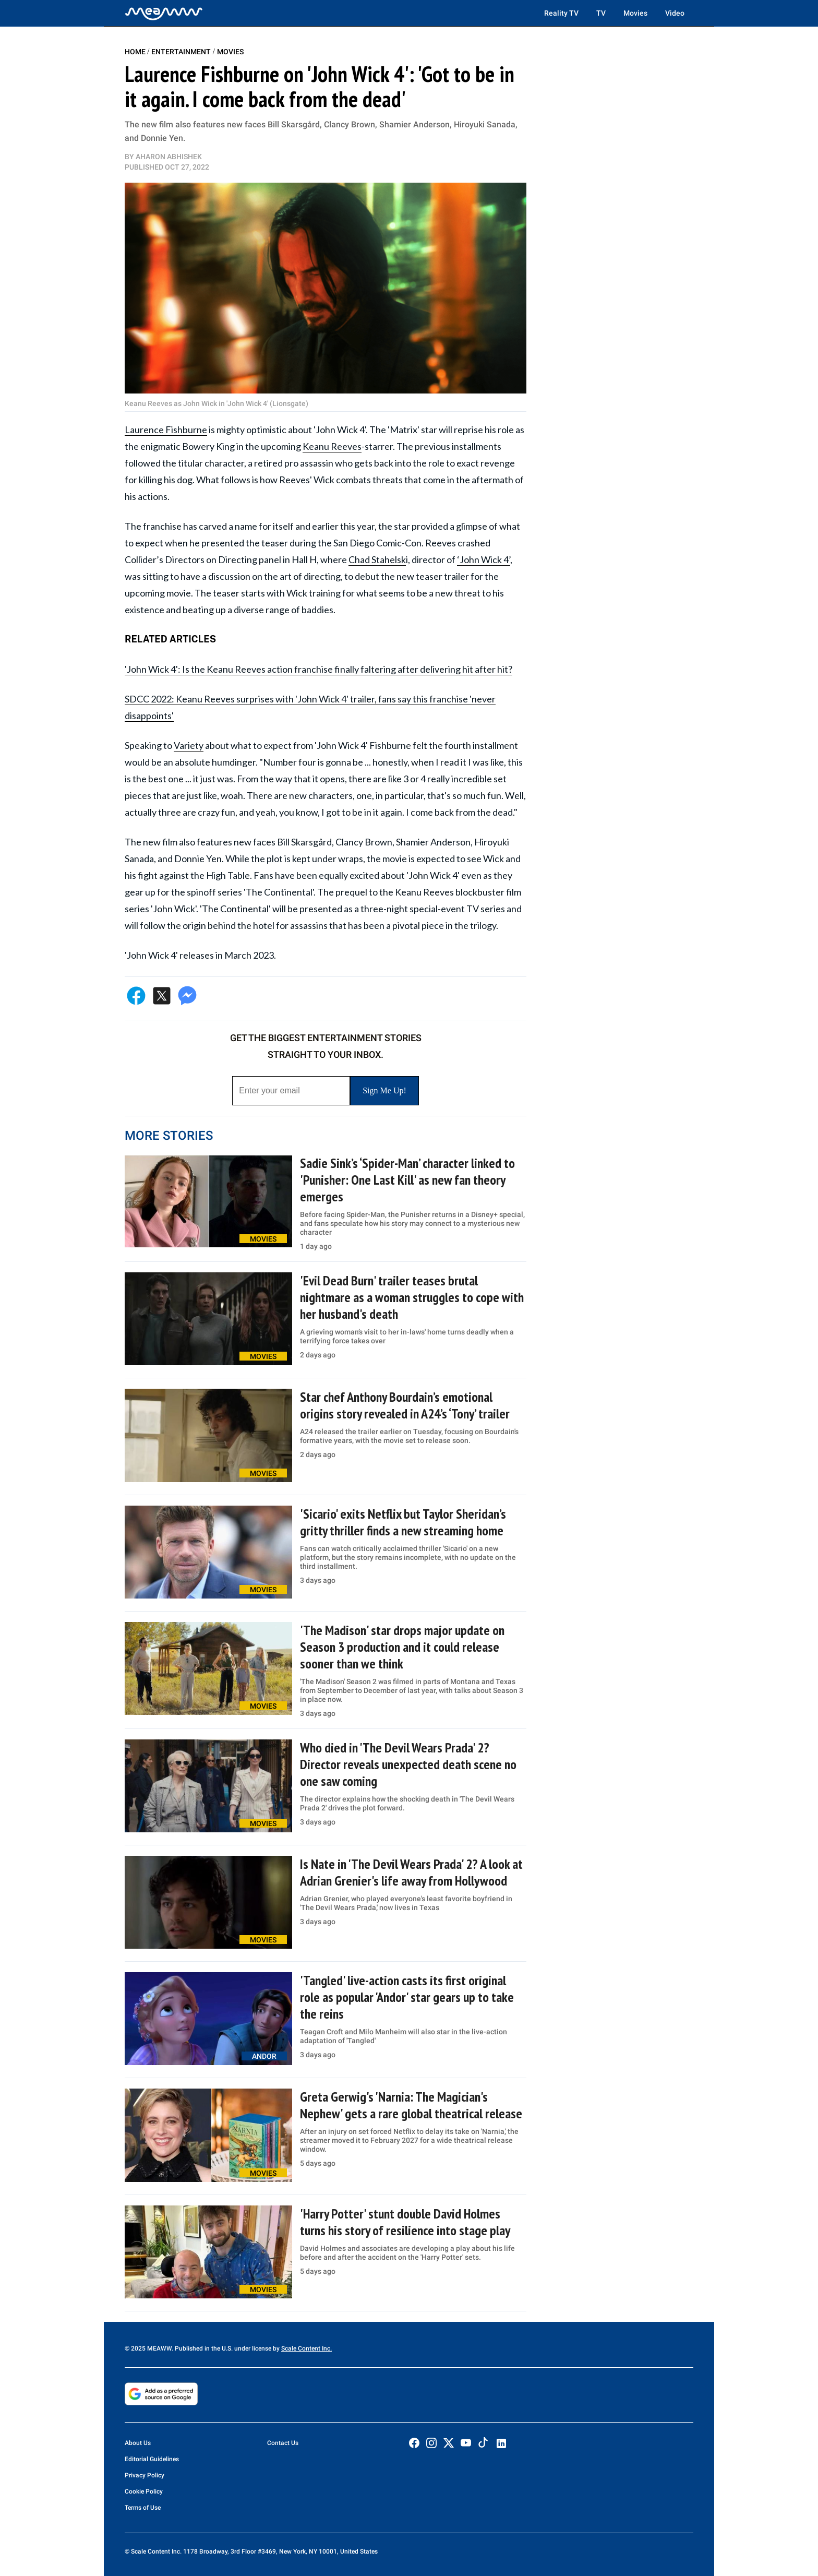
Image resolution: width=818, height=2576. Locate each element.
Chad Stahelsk (377, 559)
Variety (188, 745)
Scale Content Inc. (306, 2348)
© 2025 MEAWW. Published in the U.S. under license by (203, 2348)
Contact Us (282, 2443)
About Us (138, 2443)
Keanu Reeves (332, 446)
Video (674, 13)
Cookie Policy (144, 2491)
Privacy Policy (144, 2475)
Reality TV (561, 13)
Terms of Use (143, 2507)
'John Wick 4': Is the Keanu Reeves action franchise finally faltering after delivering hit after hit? (318, 669)
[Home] (164, 13)
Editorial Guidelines (152, 2459)
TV (601, 13)
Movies (635, 13)
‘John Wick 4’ (483, 559)
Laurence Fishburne (166, 429)
